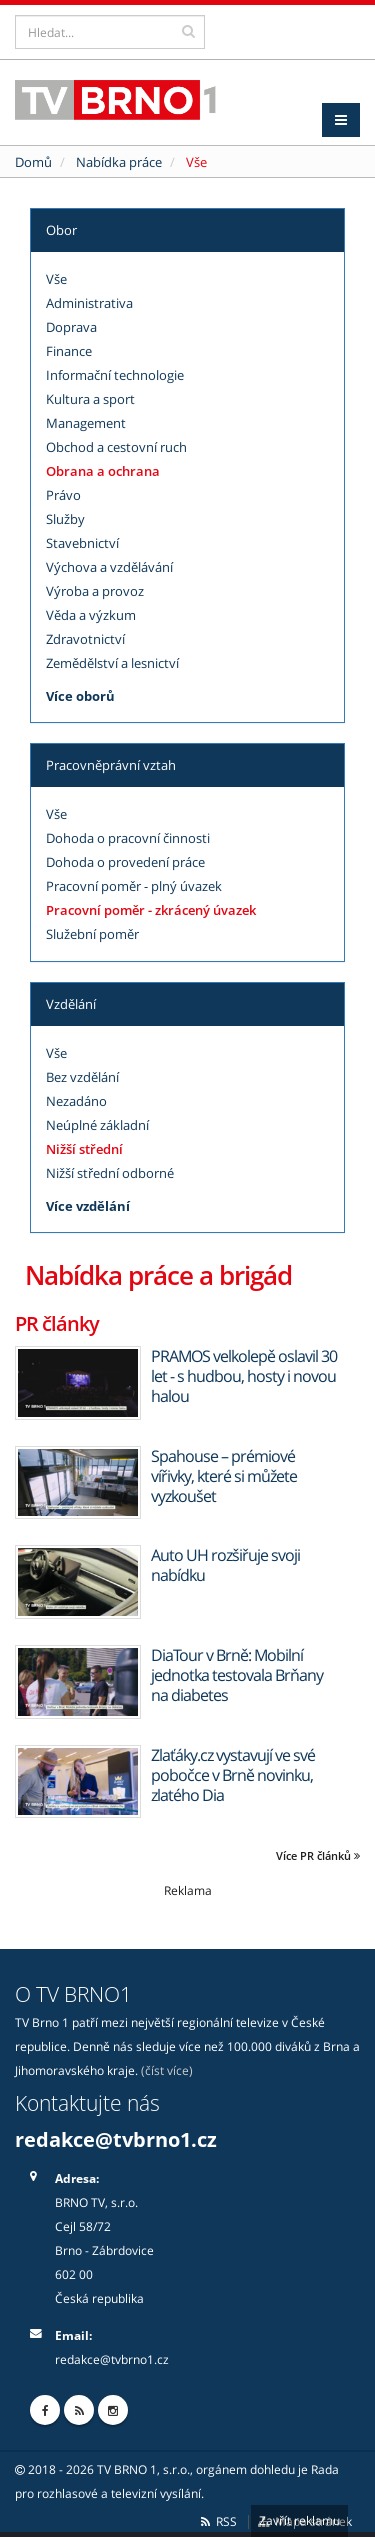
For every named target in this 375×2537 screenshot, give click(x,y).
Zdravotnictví (85, 639)
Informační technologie (115, 375)
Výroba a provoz (95, 591)
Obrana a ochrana (103, 471)
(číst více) (167, 2070)
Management (86, 423)
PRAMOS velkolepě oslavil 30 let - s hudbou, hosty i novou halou (244, 1376)
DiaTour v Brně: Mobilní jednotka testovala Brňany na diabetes (237, 1675)
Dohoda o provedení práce (125, 862)
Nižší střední (84, 1149)
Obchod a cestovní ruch (116, 447)
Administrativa (89, 303)
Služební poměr (92, 934)
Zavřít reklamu (299, 2520)
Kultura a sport (90, 399)
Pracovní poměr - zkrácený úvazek (151, 910)
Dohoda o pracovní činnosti (128, 838)
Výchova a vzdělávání (109, 567)
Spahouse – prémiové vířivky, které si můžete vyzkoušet (224, 1476)
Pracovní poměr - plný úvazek (134, 886)
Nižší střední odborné (110, 1173)
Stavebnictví (82, 543)
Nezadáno (76, 1101)
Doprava (71, 327)
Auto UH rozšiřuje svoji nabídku (225, 1565)
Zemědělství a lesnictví (112, 663)
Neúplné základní (97, 1125)
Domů (33, 162)
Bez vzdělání (82, 1077)
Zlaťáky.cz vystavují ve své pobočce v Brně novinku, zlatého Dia (233, 1775)
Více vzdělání (88, 1206)
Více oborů (80, 696)
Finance (69, 351)
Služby (65, 519)
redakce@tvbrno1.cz (116, 2139)
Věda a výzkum (91, 615)
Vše (56, 279)
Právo (63, 495)
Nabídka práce (119, 162)
